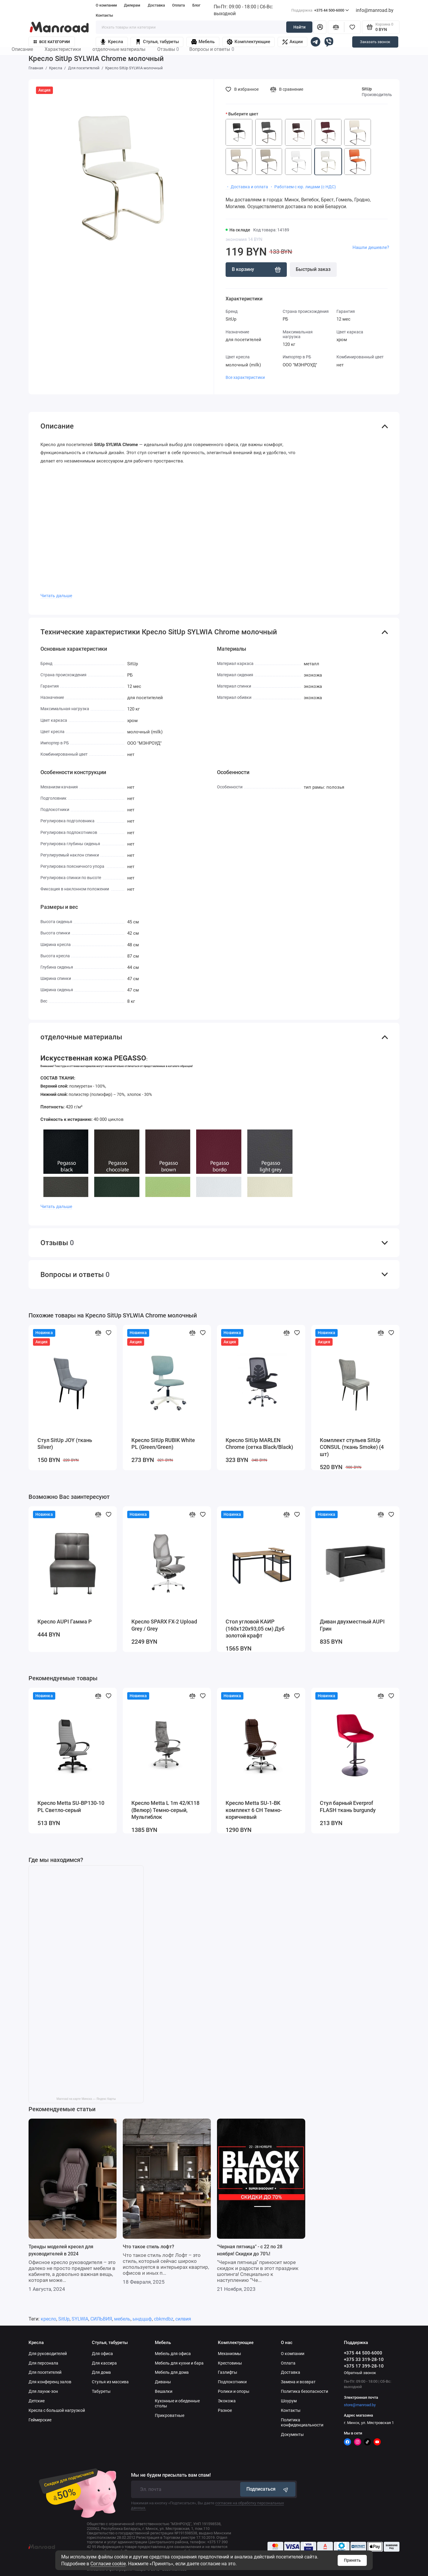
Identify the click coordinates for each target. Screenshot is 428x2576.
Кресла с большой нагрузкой (57, 2410)
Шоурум (289, 2400)
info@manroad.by (375, 10)
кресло (48, 2319)
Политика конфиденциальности (302, 2422)
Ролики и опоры (233, 2391)
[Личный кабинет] (320, 27)
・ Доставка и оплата (247, 186)
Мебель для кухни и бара (179, 2363)
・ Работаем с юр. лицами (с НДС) (302, 186)
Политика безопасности (304, 2391)
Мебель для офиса (173, 2353)
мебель (122, 2319)
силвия (183, 2319)
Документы (292, 2434)
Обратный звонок (360, 2373)
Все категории (52, 42)
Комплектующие (248, 42)
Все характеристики (245, 377)
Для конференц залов (50, 2381)
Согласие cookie (108, 2563)
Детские (37, 2400)
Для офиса (102, 2353)
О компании (106, 5)
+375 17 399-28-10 (364, 2366)
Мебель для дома (172, 2372)
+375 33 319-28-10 (364, 2359)
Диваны (163, 2381)
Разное (225, 2410)
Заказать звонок (375, 42)
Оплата (178, 5)
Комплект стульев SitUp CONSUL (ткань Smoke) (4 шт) (352, 1447)
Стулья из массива (110, 2381)
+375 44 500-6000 (320, 10)
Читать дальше (56, 595)
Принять (352, 2560)
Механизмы (229, 2353)
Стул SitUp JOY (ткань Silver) (64, 1443)
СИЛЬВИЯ (101, 2319)
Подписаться (267, 2489)
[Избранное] (352, 27)
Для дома (101, 2372)
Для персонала (43, 2363)
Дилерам (132, 5)
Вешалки (163, 2391)
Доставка (156, 5)
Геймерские (40, 2419)
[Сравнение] (336, 27)
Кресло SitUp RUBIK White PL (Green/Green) (163, 1443)
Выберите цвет (243, 114)
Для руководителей (48, 2353)
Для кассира (104, 2363)
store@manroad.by (360, 2405)
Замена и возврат (298, 2381)
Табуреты (101, 2391)
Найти (299, 27)
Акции (292, 42)
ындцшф (142, 2319)
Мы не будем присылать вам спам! (171, 2475)
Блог (196, 5)
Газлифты (227, 2372)
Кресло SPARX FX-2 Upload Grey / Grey (164, 1625)
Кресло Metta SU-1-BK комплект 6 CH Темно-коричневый (254, 1810)
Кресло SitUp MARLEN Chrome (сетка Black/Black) (259, 1443)
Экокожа (227, 2400)
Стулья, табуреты (157, 42)
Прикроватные (169, 2415)
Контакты (104, 15)
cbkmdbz (163, 2319)
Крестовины (230, 2363)
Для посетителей (45, 2372)
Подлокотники (232, 2381)
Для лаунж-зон (43, 2391)
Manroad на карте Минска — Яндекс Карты (86, 2098)
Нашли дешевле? (371, 247)
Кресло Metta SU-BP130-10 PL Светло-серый (70, 1806)
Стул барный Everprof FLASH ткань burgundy (348, 1806)
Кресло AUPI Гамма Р (64, 1622)
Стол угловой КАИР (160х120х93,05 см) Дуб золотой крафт (255, 1629)
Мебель (203, 42)
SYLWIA (80, 2319)
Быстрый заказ (313, 269)
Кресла (111, 42)
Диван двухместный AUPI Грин (352, 1625)
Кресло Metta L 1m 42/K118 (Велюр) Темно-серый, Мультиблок (165, 1810)
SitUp (367, 89)
